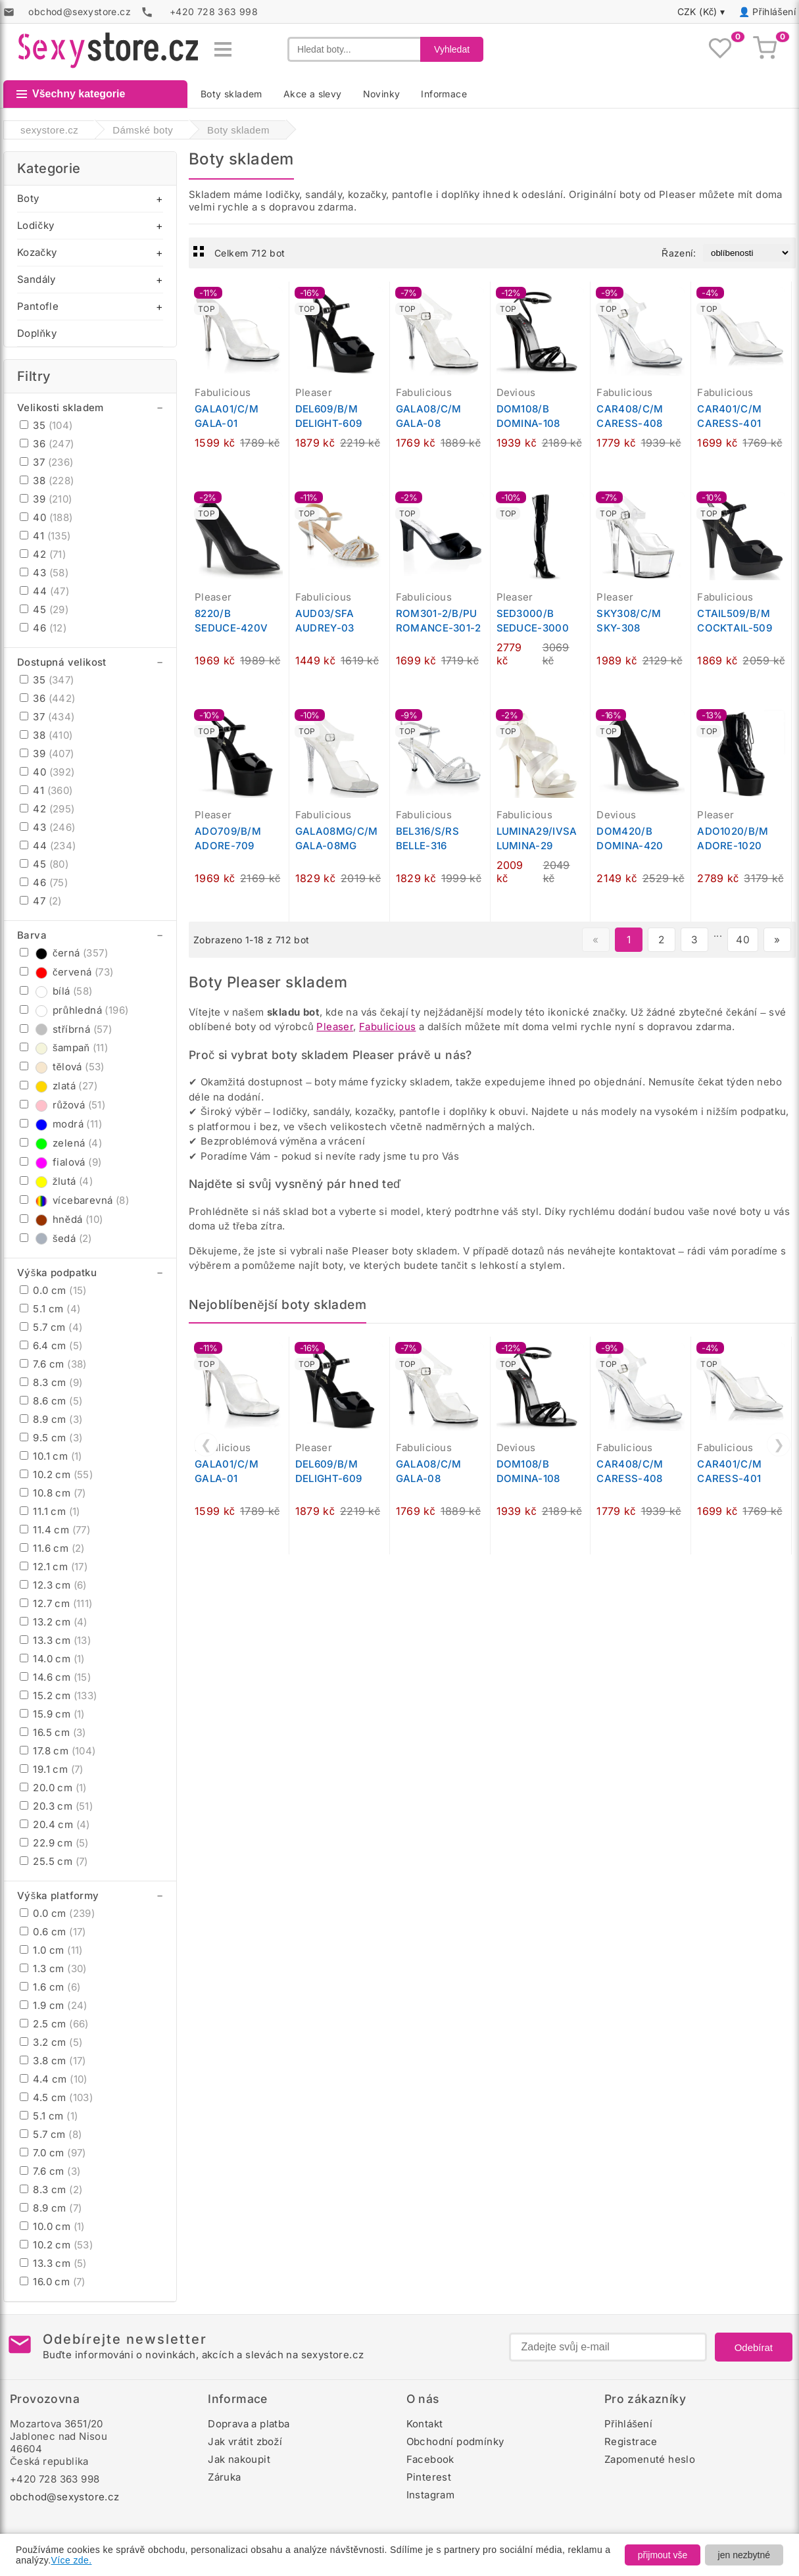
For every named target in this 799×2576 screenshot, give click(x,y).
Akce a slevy (312, 93)
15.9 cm (52, 1714)
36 (47, 443)
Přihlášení (774, 11)
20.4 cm (55, 1824)
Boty (28, 198)
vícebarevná (74, 1200)
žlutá (56, 1181)
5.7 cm (51, 1327)
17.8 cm (58, 1751)
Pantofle (38, 306)
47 (41, 901)
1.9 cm (53, 2005)
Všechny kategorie (70, 93)
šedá (56, 1238)
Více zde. (71, 2560)
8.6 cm (51, 1401)
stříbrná (66, 1029)
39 (46, 499)
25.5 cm (54, 1861)
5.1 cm (50, 1308)
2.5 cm (54, 2024)
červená (66, 972)
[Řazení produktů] (746, 252)
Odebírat (754, 2347)
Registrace (631, 2441)
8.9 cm (51, 1419)
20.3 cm (56, 1806)
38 (47, 480)
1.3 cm (53, 1968)
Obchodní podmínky (455, 2441)
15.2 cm (58, 1695)
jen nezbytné (744, 2555)
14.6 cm (55, 1677)
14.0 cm (52, 1658)
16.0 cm (52, 2281)
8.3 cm (51, 1382)
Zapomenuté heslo (649, 2459)
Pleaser (334, 1026)
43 (44, 572)
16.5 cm (53, 1732)
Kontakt (424, 2423)
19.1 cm (52, 1769)
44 (44, 591)
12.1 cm (53, 1566)
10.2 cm (56, 1474)
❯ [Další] (779, 1444)
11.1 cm (50, 1511)
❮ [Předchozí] (206, 1444)
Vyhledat (452, 49)
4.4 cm (53, 2079)
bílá (56, 991)
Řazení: (679, 253)
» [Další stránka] (777, 939)
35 (46, 425)
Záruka (224, 2477)
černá (64, 953)
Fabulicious (387, 1026)
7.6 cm (53, 1364)
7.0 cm (53, 2152)
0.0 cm (53, 1290)
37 (47, 462)
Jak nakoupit (239, 2459)
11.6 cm (52, 1548)
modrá (61, 1124)
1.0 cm (51, 1950)
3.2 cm (51, 2042)
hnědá (61, 1219)
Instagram (430, 2495)
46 (43, 628)
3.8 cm (53, 2060)
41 (45, 536)
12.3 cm (53, 1585)
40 (46, 517)
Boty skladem (231, 93)
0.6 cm (53, 1931)
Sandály (36, 279)
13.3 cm (55, 1640)
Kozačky (37, 252)
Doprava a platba (248, 2423)
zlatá (58, 1085)
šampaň (64, 1047)
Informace (444, 93)
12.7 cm (56, 1603)
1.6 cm (50, 1987)
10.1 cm (51, 1456)
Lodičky (35, 225)
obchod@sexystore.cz (65, 2496)
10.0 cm (52, 2226)
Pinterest (429, 2477)
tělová (62, 1066)
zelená (61, 1143)
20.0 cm (53, 1787)
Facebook (430, 2459)
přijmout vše (662, 2555)
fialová (60, 1162)
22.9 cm (54, 1843)
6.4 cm (51, 1345)
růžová (62, 1105)
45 (44, 609)
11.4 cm (55, 1529)
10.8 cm (53, 1493)
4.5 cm (56, 2097)
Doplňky (37, 333)
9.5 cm (51, 1437)
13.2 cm (53, 1622)
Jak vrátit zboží (245, 2441)
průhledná (74, 1010)
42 (43, 554)
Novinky (381, 93)
